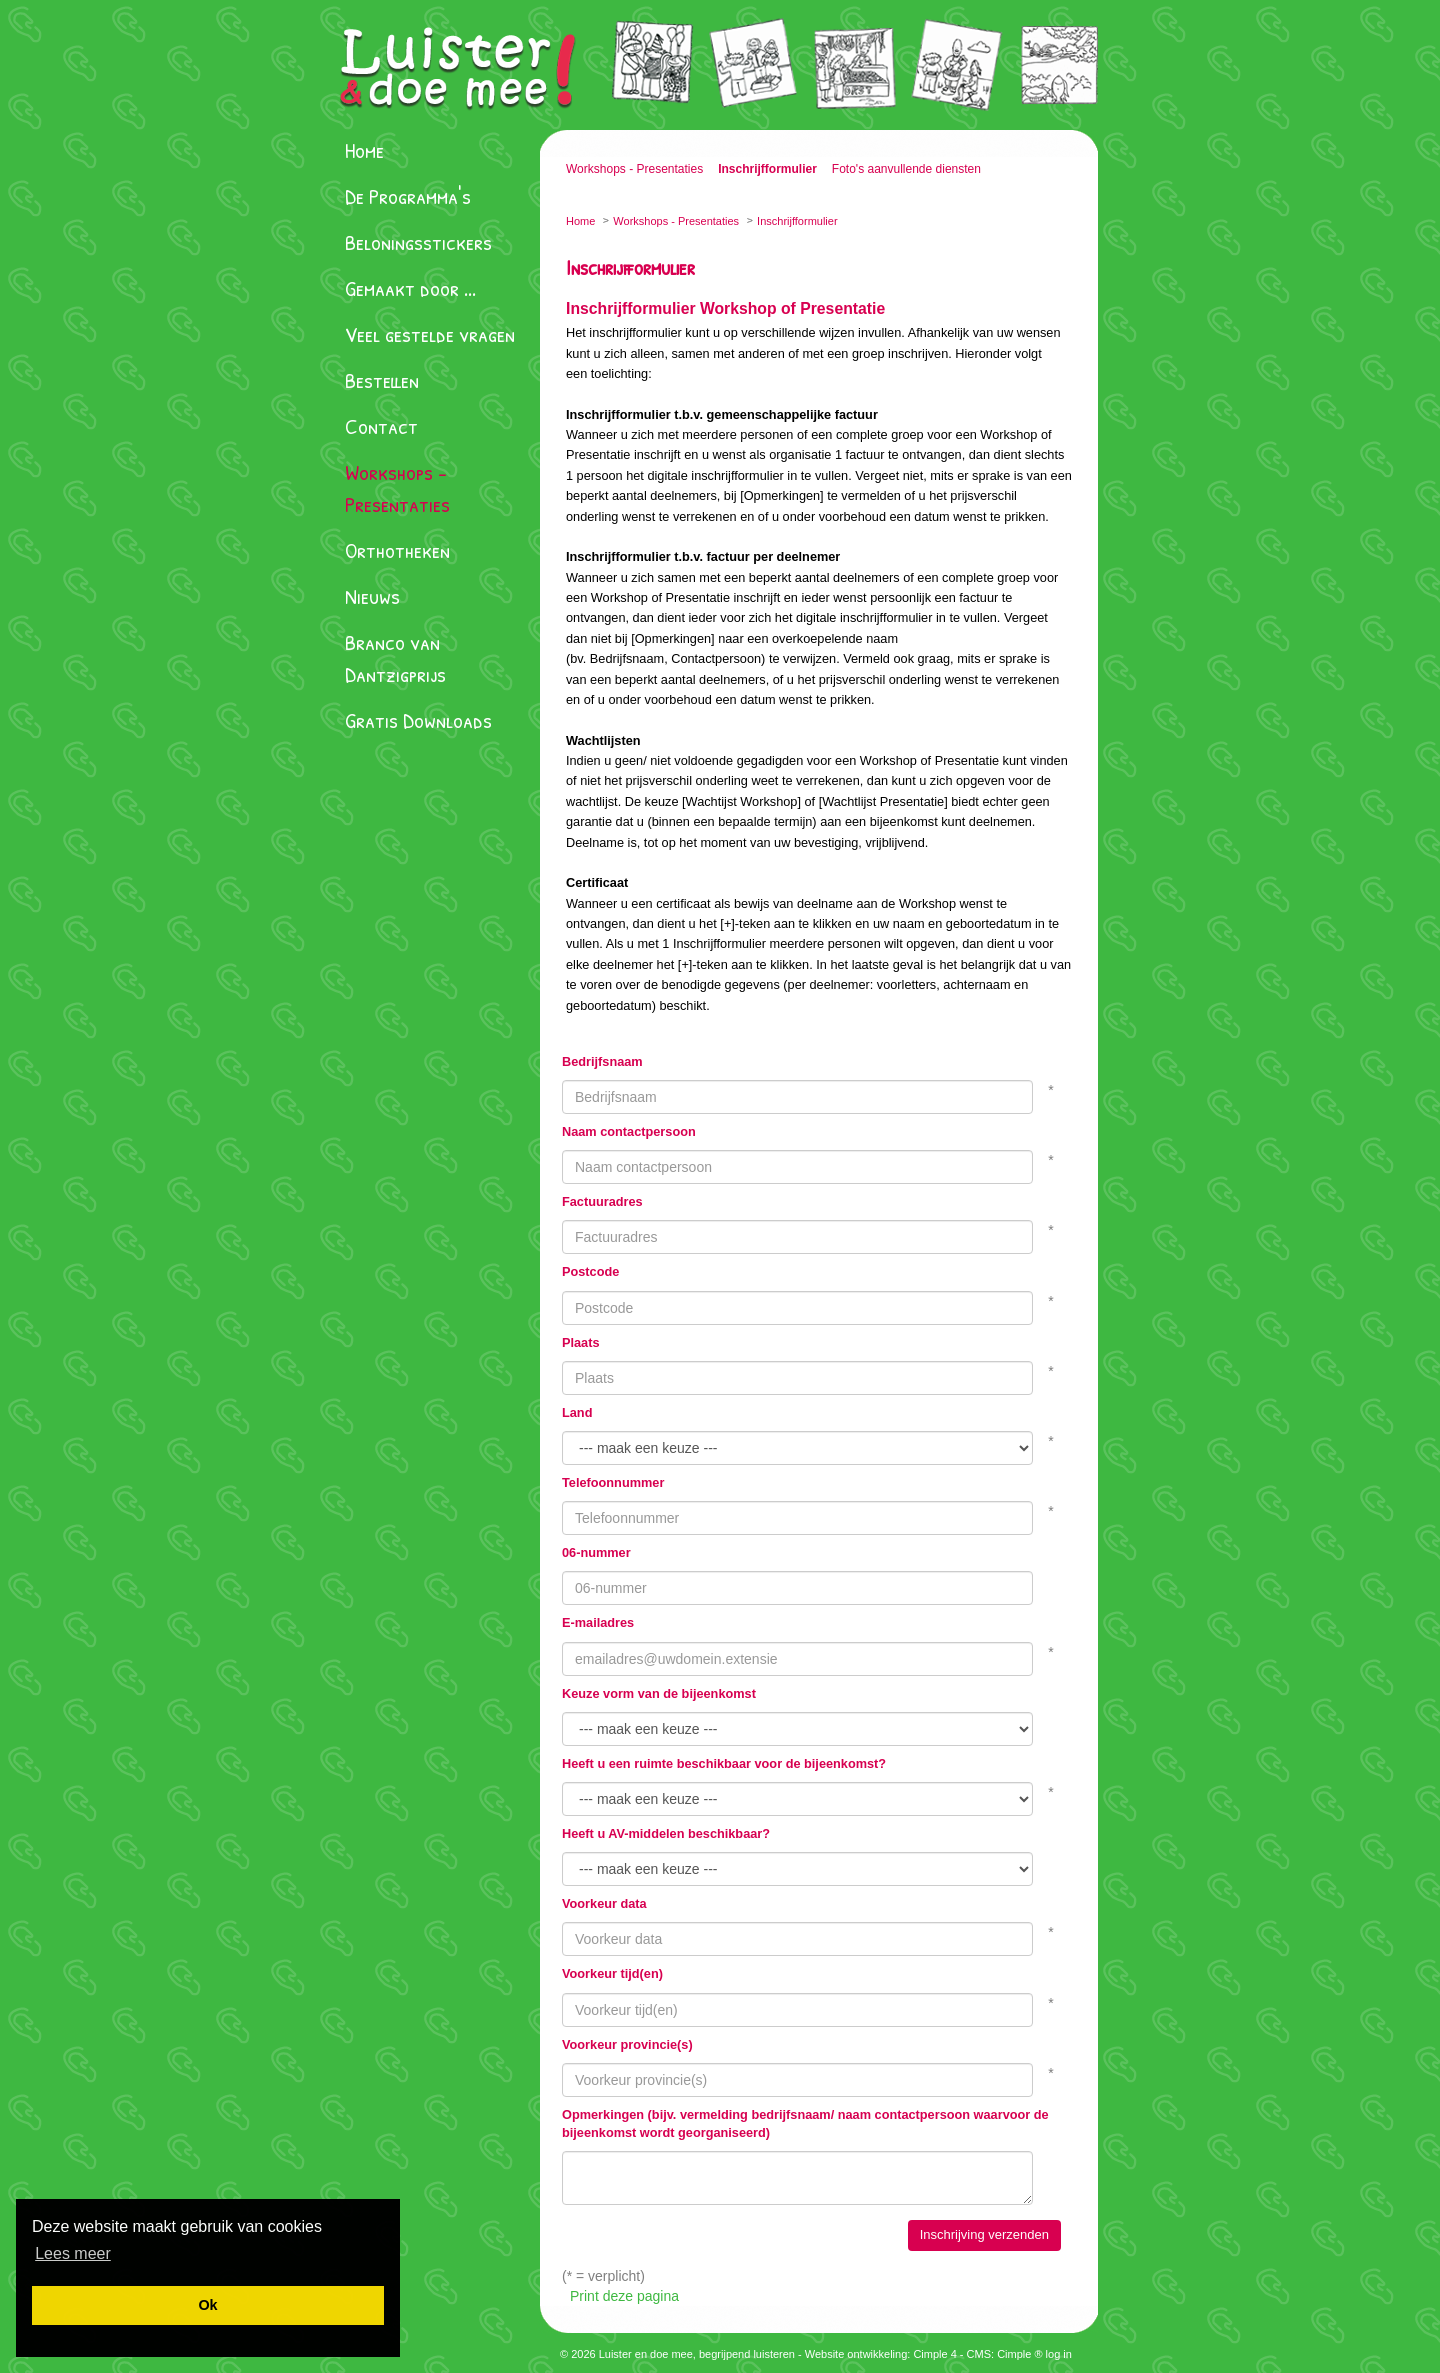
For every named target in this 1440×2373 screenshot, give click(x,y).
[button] (73, 2253)
